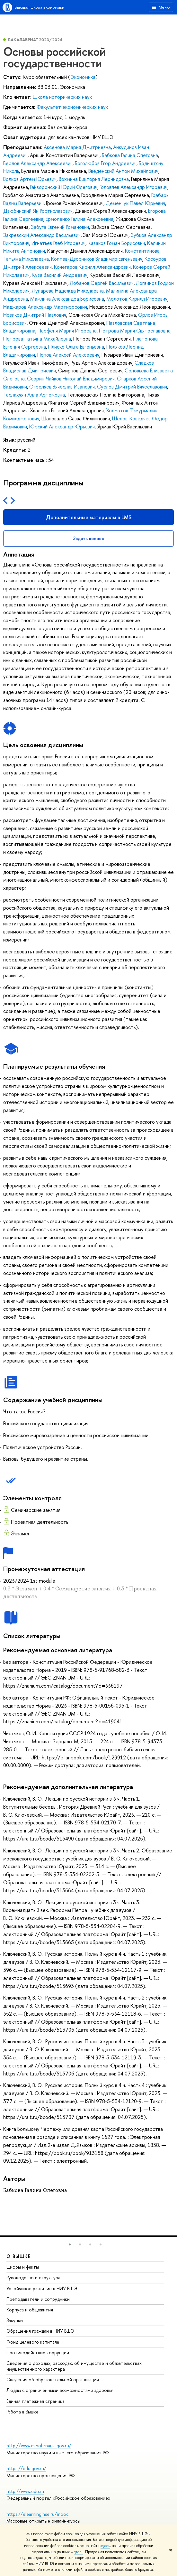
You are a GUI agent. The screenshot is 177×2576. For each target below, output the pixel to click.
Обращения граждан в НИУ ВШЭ (40, 2331)
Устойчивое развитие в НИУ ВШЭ (41, 2288)
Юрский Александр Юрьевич (62, 426)
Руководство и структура (33, 2277)
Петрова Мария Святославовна (135, 330)
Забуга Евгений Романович (60, 226)
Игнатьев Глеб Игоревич (58, 243)
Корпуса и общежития (29, 2310)
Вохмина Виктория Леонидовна (94, 179)
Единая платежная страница (35, 2401)
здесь (105, 2545)
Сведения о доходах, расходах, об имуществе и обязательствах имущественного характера (74, 2366)
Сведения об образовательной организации (52, 2379)
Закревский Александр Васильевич (42, 235)
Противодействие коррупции (37, 2352)
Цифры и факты (22, 2267)
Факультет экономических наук (72, 106)
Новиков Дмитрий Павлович (34, 314)
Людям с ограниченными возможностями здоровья (59, 2390)
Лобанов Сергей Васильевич (102, 282)
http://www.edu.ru (25, 2491)
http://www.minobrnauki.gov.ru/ (38, 2445)
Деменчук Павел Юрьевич (135, 203)
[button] (70, 2244)
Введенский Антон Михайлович (123, 170)
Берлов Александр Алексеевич (38, 163)
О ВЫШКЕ (18, 2256)
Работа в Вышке (22, 2412)
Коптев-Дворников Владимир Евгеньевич (96, 258)
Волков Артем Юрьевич (30, 179)
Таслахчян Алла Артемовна (34, 394)
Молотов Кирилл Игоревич (136, 298)
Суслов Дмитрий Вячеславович (132, 386)
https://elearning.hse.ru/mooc (37, 2514)
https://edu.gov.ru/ (26, 2468)
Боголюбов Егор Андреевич (106, 163)
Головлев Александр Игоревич (133, 187)
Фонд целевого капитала (32, 2342)
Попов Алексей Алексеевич (68, 354)
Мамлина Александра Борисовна (67, 298)
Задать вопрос (88, 538)
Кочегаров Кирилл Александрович (92, 266)
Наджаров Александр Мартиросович (45, 306)
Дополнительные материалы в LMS (88, 517)
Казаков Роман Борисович (116, 243)
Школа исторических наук (62, 96)
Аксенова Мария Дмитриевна (77, 147)
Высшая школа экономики (39, 7)
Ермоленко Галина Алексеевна (79, 218)
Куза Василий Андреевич (59, 274)
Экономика (82, 76)
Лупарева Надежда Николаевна (68, 290)
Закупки (14, 2320)
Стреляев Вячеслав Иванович (62, 386)
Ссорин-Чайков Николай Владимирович (71, 378)
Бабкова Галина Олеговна (130, 155)
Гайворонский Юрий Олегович (63, 187)
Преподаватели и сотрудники (38, 2299)
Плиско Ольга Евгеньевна (76, 346)
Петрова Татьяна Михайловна (37, 338)
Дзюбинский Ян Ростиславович (38, 210)
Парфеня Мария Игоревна (67, 330)
